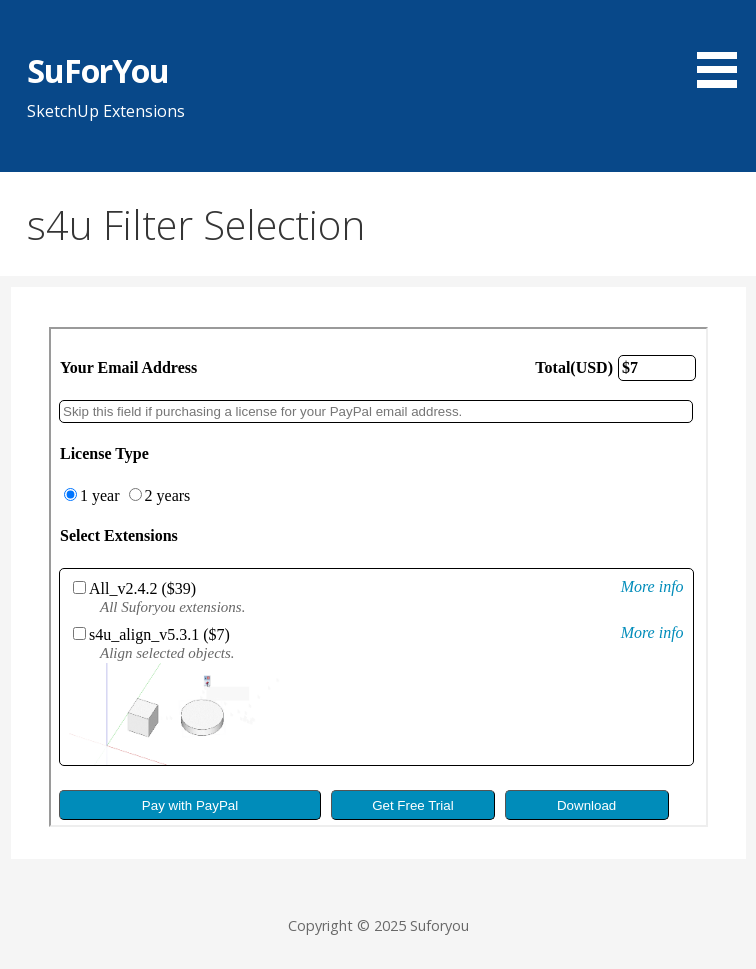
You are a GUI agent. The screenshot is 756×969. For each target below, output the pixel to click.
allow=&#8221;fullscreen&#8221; (378, 577)
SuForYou (98, 70)
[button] (724, 47)
